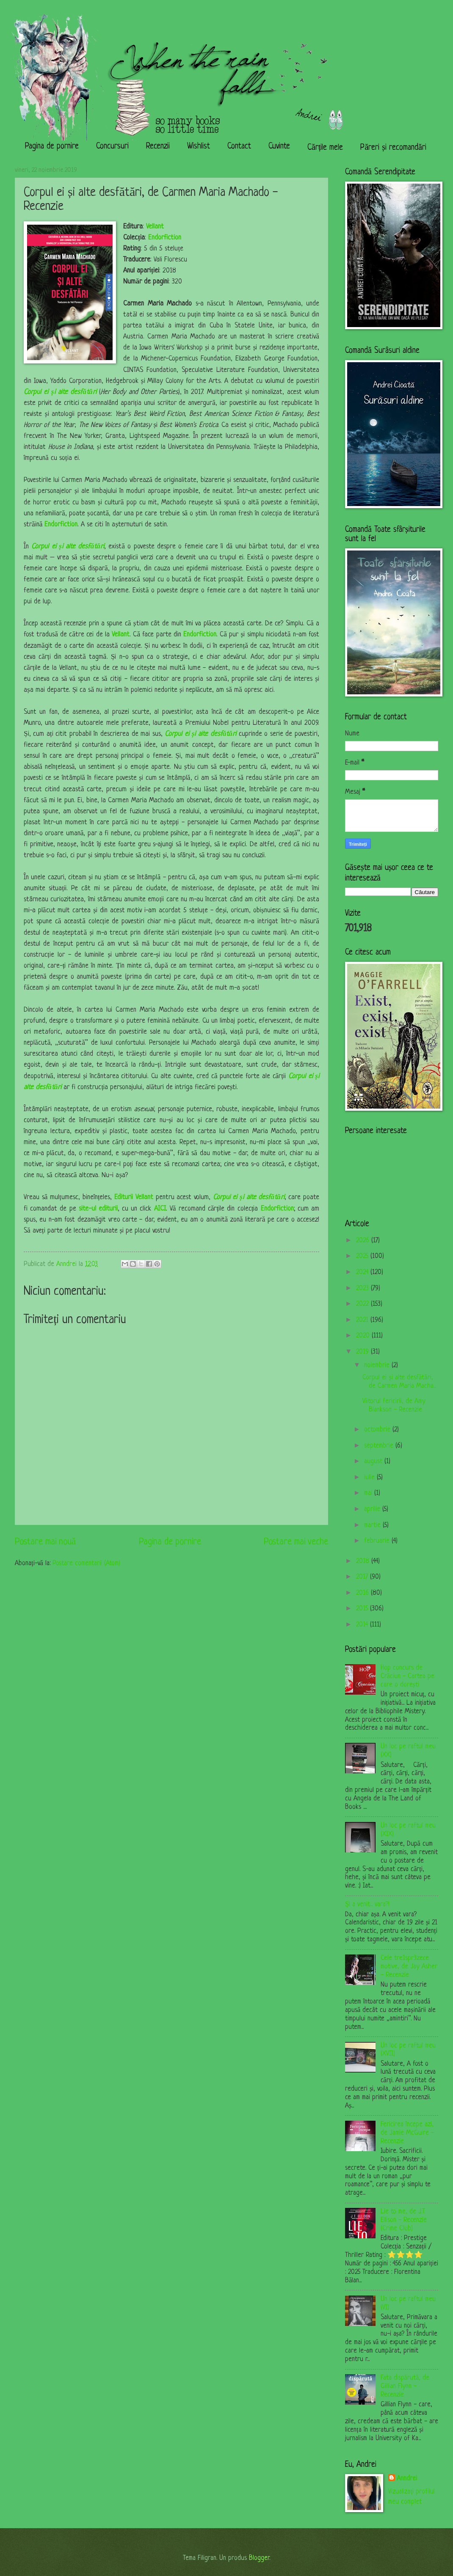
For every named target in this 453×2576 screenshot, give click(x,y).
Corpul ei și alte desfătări (60, 392)
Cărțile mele (325, 147)
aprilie (373, 1509)
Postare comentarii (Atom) (86, 1563)
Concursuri (112, 146)
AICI (160, 1209)
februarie (378, 1541)
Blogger (259, 2558)
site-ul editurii (98, 1209)
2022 (363, 1304)
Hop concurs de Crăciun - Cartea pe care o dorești (407, 1676)
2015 (363, 1609)
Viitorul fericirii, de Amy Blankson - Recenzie (393, 1406)
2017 (363, 1577)
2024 (363, 1272)
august (374, 1461)
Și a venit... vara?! (367, 1904)
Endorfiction (165, 238)
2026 (363, 1240)
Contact (239, 146)
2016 (363, 1593)
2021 (363, 1320)
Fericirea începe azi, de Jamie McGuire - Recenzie (407, 2133)
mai (369, 1493)
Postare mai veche (296, 1542)
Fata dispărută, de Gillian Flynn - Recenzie (405, 2386)
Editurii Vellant (133, 1197)
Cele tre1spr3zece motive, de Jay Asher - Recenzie (409, 1966)
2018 (363, 1561)
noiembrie (378, 1365)
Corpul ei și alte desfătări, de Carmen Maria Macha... (399, 1382)
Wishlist (198, 146)
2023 (363, 1288)
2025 (363, 1256)
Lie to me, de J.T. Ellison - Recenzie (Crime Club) (404, 2220)
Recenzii (158, 146)
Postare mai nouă (45, 1542)
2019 (363, 1352)
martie (373, 1525)
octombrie (378, 1430)
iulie (370, 1477)
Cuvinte (279, 146)
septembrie (379, 1446)
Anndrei (407, 2478)
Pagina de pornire (52, 146)
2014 (363, 1625)
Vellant (155, 227)
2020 (364, 1336)
